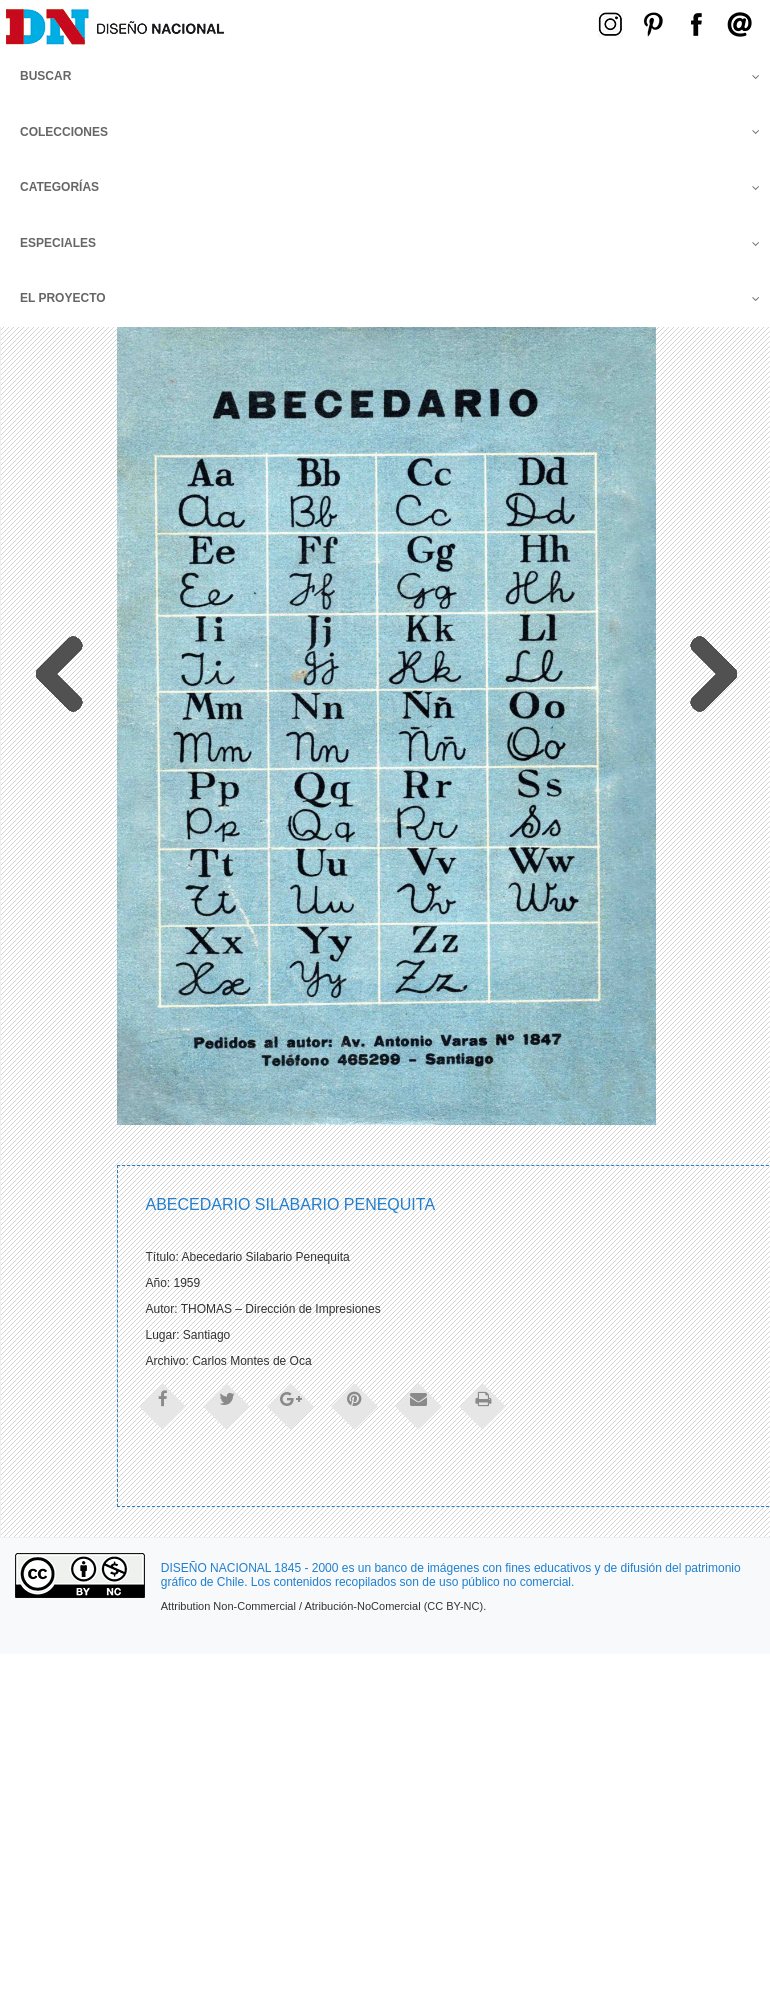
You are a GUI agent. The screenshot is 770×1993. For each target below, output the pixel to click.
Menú (443, 22)
